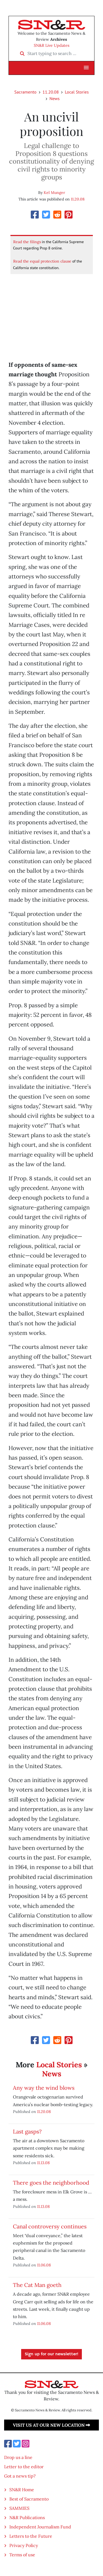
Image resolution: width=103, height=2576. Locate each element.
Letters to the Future (30, 2536)
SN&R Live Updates (51, 45)
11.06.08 (44, 2265)
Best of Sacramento (29, 2499)
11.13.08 (43, 2162)
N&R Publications (27, 2517)
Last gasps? (27, 2131)
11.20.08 (51, 92)
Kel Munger (54, 192)
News (54, 98)
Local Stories (77, 92)
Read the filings (27, 241)
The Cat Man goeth (37, 2284)
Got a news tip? (20, 2476)
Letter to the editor (24, 2466)
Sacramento (25, 92)
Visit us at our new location (51, 2425)
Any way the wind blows (43, 2087)
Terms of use (22, 2554)
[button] (86, 68)
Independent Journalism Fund (40, 2527)
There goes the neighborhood (51, 2182)
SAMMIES (19, 2508)
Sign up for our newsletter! (51, 2354)
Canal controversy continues (50, 2226)
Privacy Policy (23, 2545)
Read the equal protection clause (42, 261)
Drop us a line (18, 2457)
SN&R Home (21, 2489)
